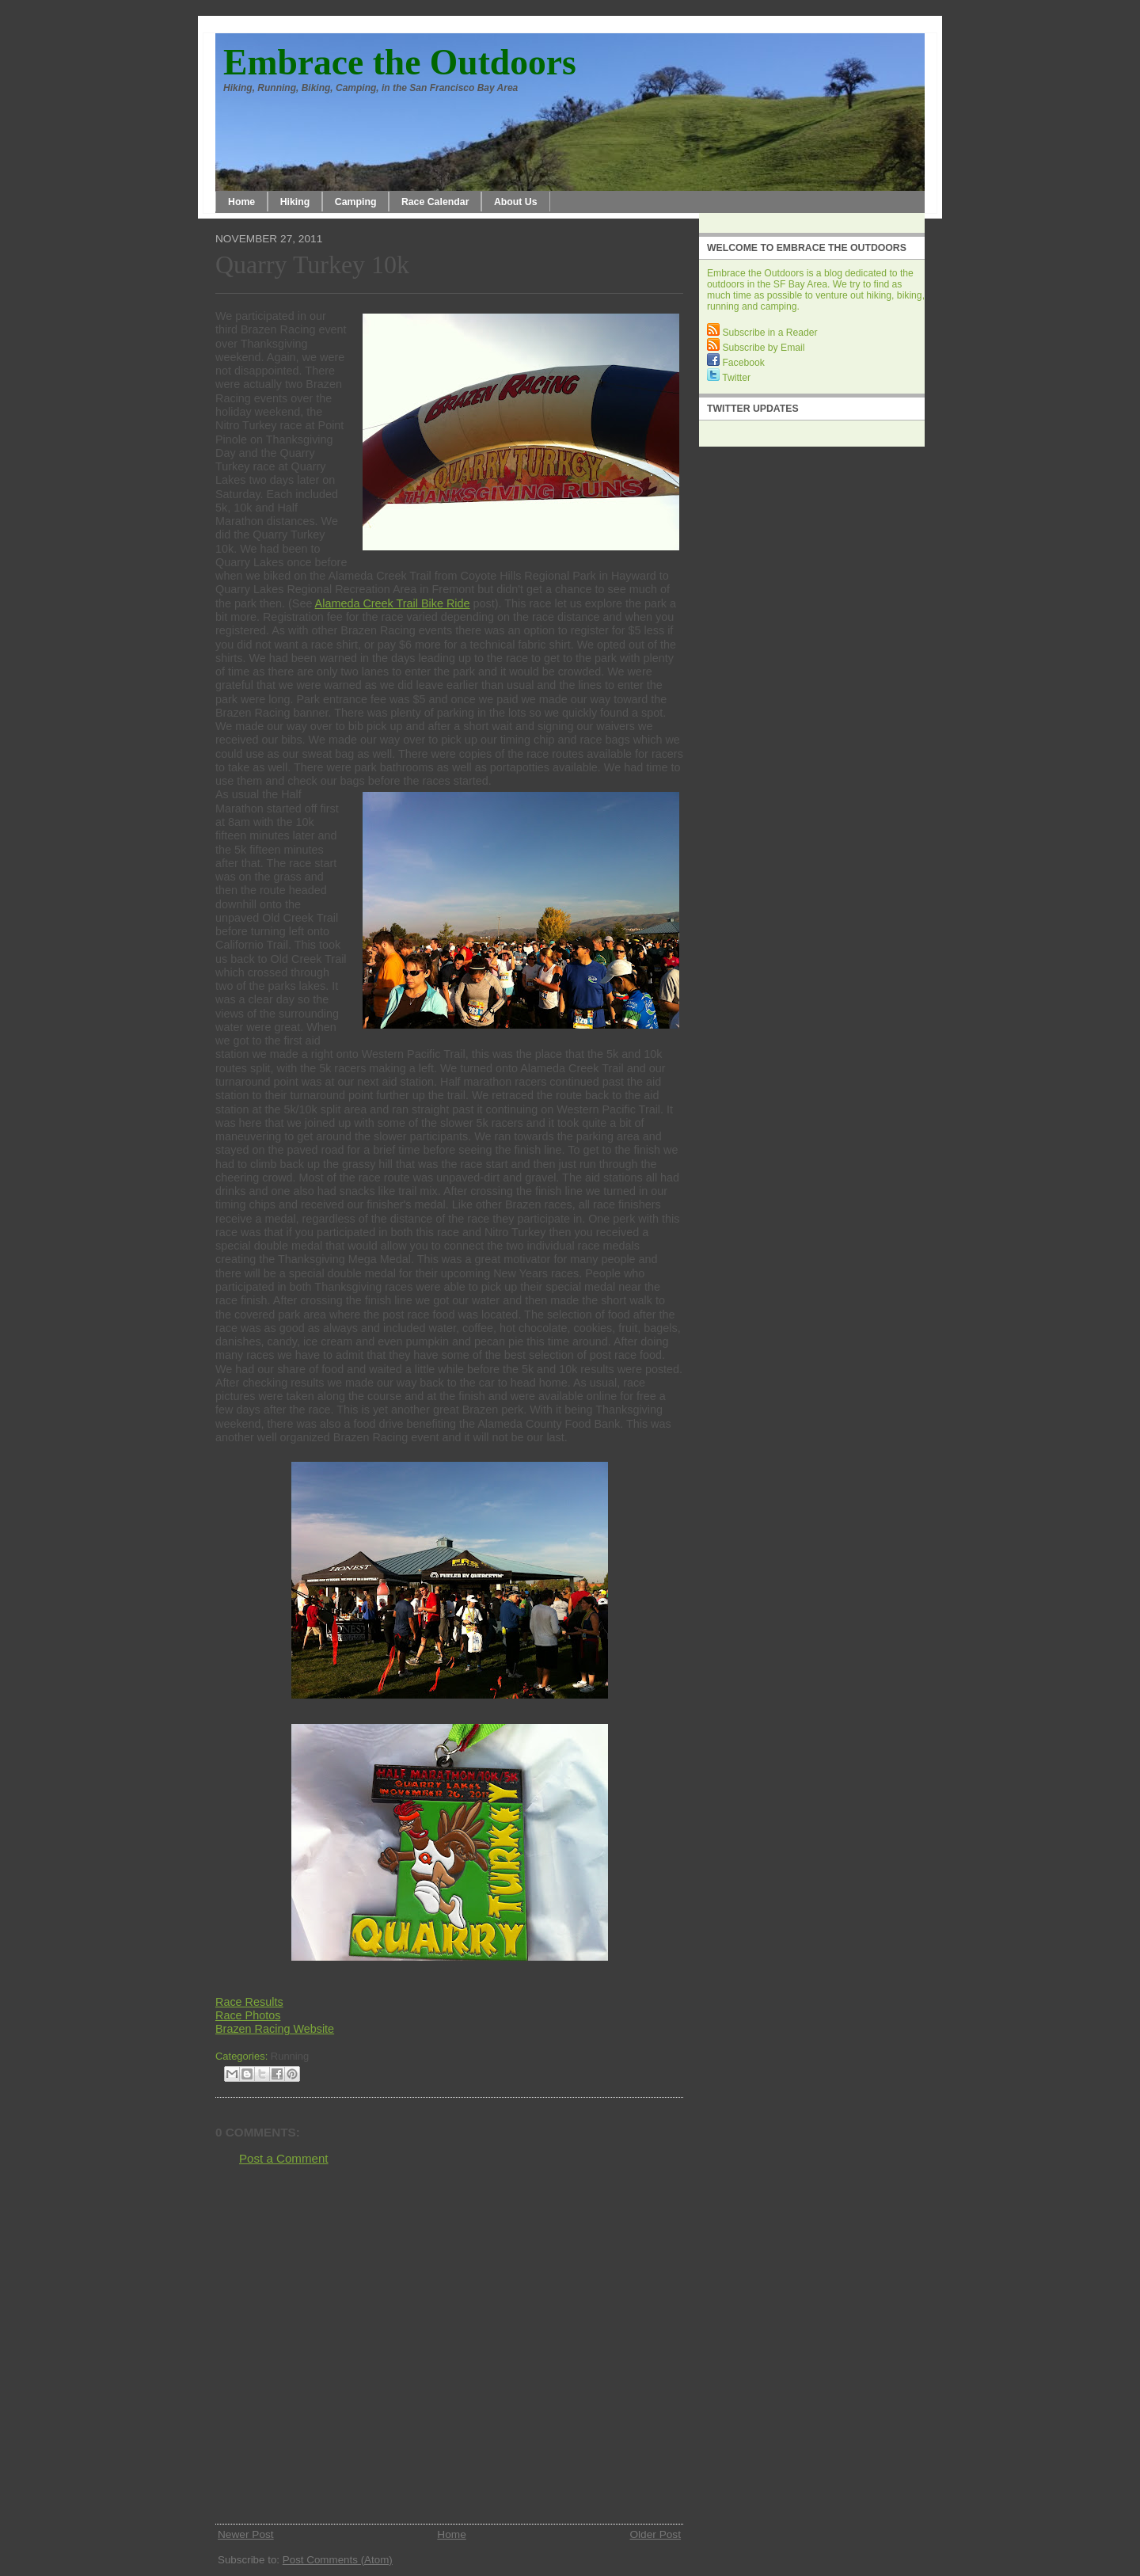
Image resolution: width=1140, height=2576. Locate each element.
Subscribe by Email (755, 347)
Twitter (728, 377)
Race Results (249, 2002)
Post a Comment (284, 2158)
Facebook (736, 362)
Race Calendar (435, 201)
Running (290, 2056)
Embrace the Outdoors (399, 62)
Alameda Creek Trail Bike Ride (392, 603)
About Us (516, 201)
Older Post (655, 2534)
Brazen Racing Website (274, 2028)
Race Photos (247, 2015)
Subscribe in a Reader (762, 332)
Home (241, 201)
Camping (356, 201)
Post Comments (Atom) (338, 2560)
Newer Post (246, 2534)
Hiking (295, 201)
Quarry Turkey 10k (312, 265)
